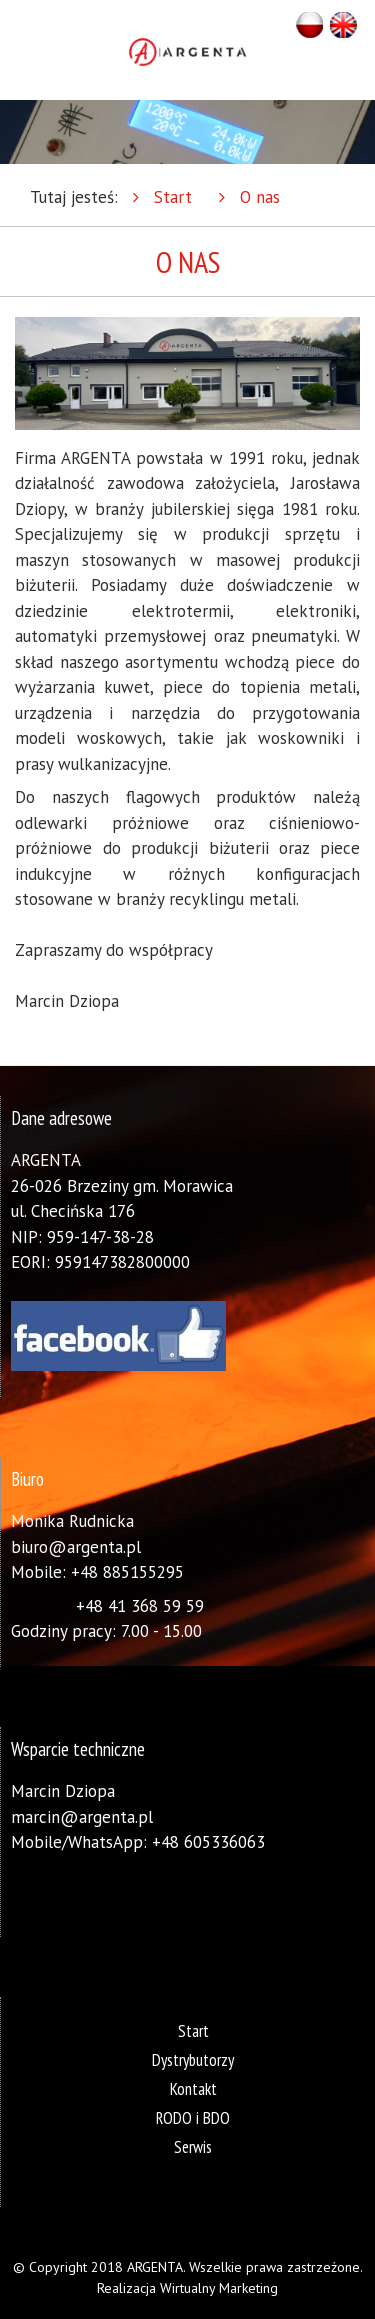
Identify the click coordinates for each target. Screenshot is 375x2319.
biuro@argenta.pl (76, 1547)
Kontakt (193, 2089)
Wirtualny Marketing (219, 2288)
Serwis (193, 2147)
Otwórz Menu (21, 50)
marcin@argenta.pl (82, 1817)
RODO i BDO (193, 2118)
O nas (260, 197)
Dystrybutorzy (193, 2060)
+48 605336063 (208, 1842)
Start (173, 197)
